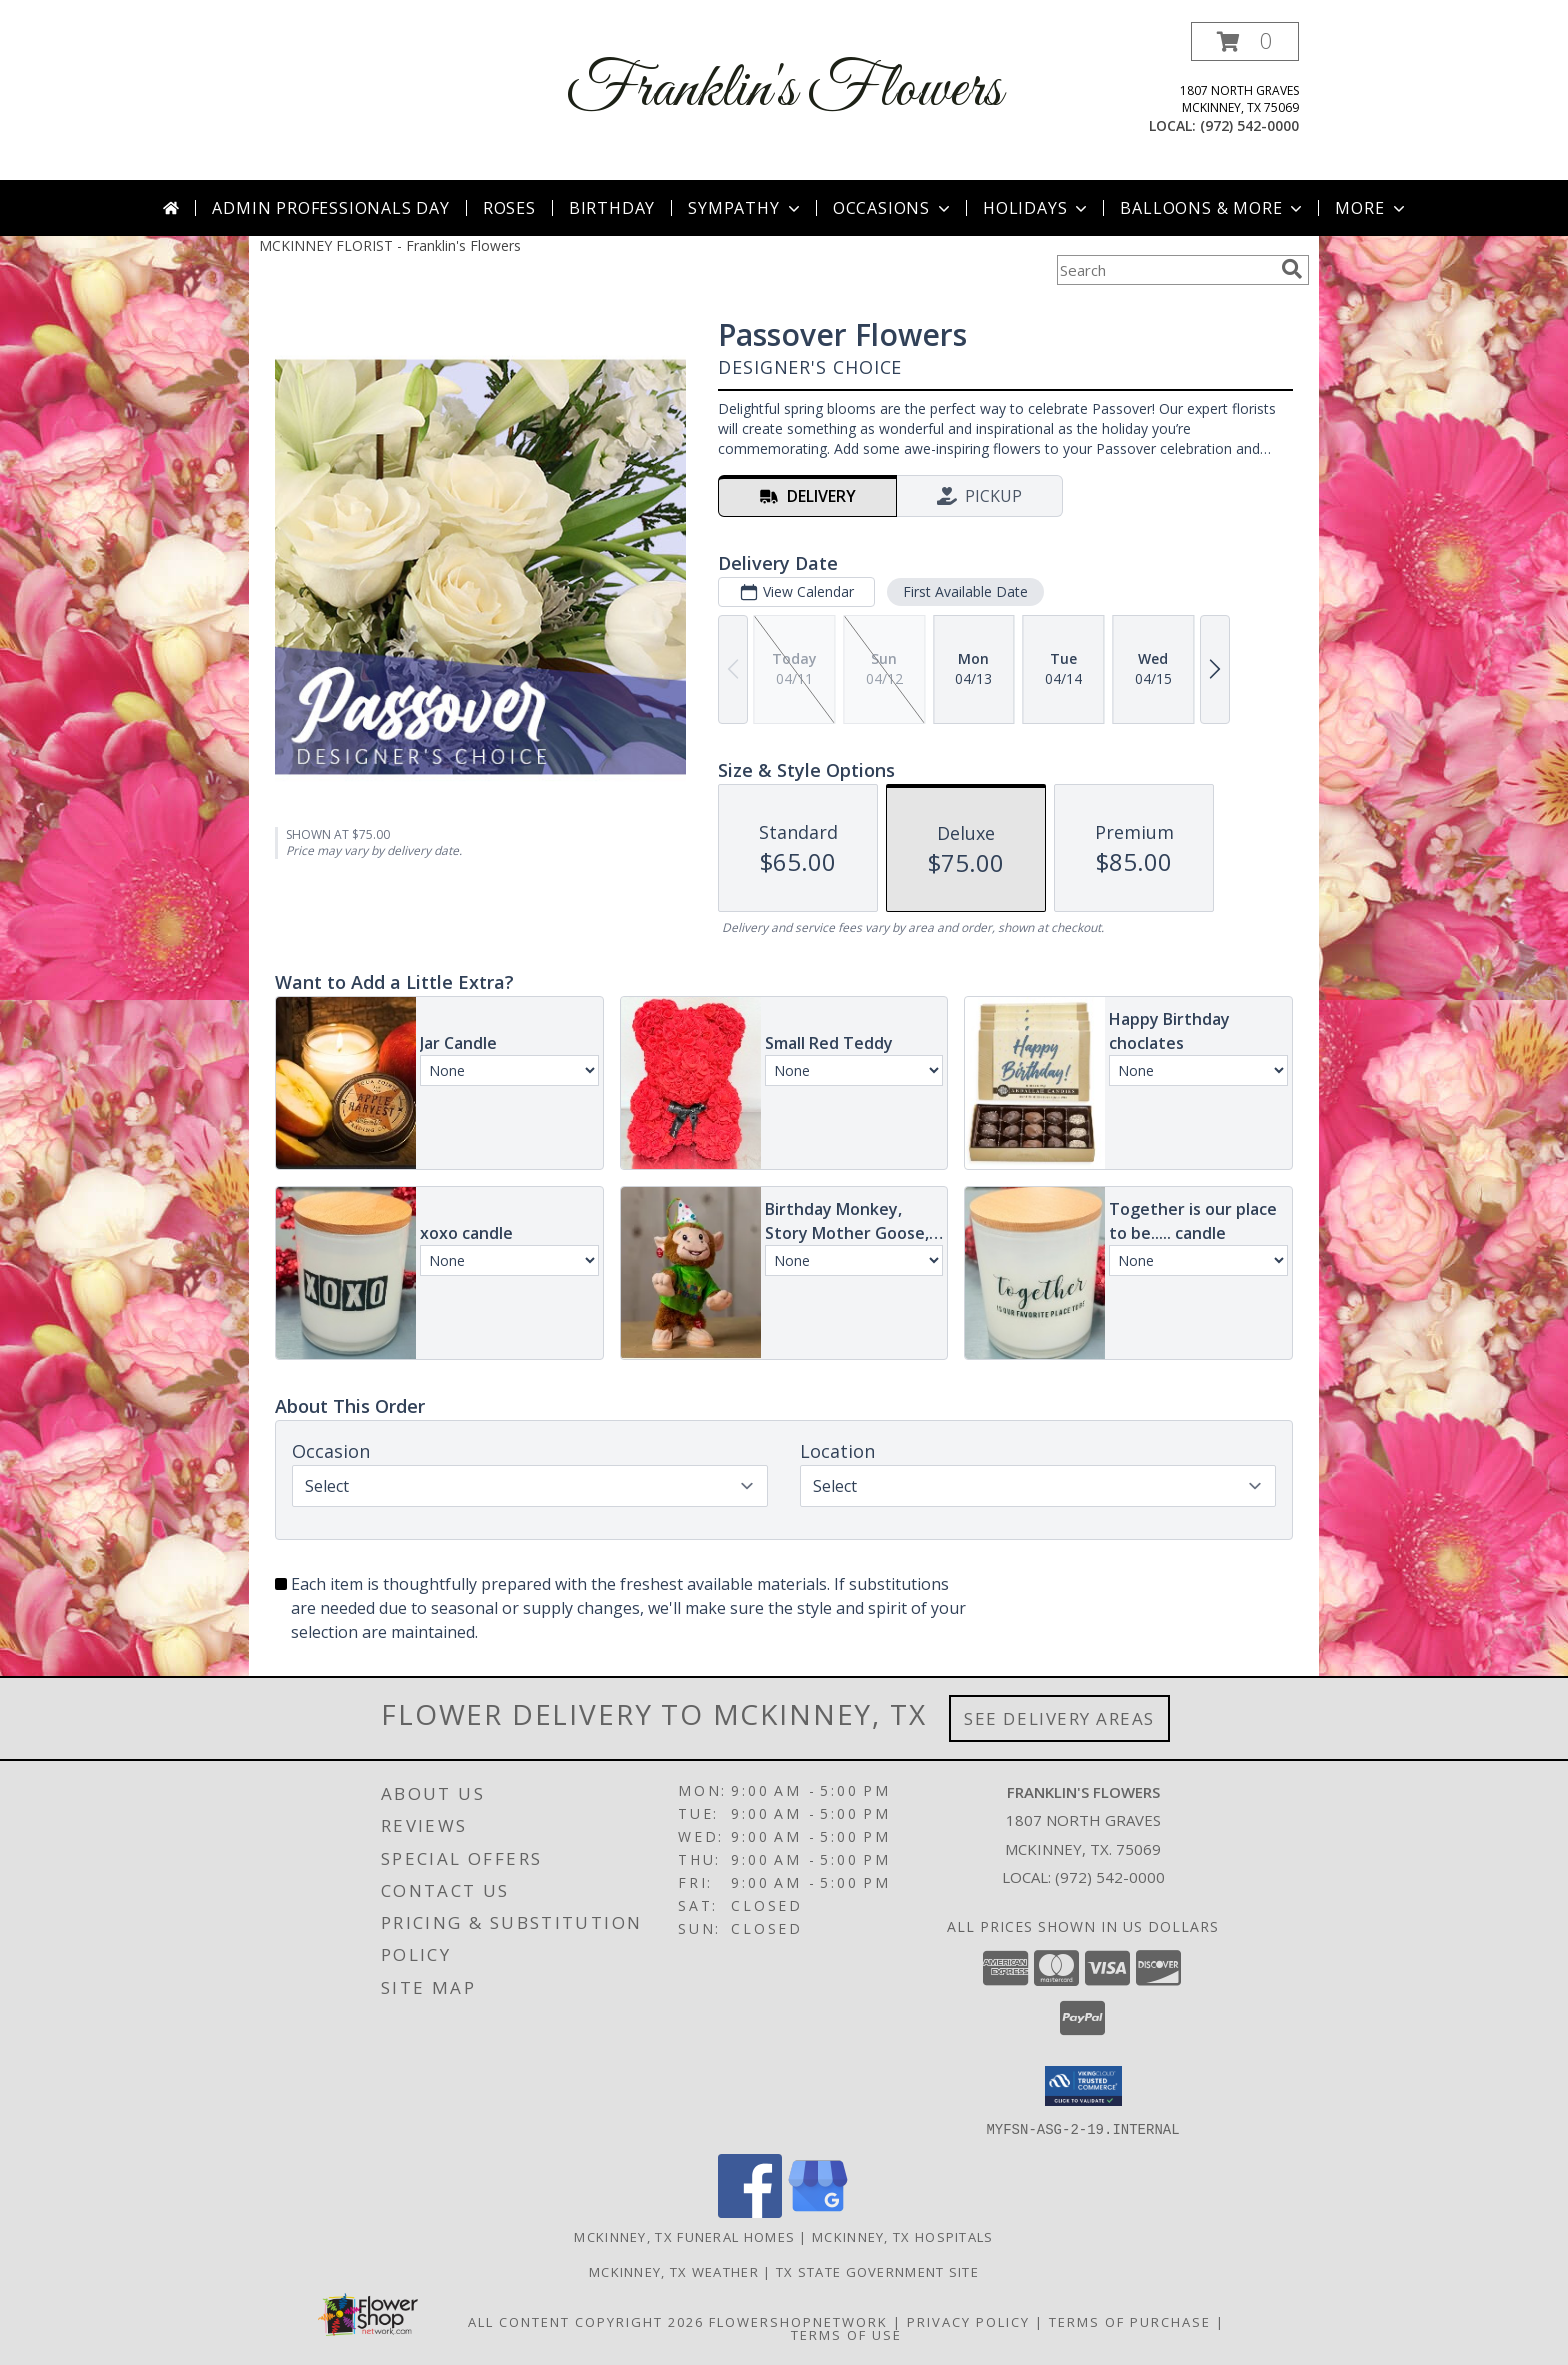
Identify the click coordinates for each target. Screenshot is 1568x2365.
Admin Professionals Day (330, 208)
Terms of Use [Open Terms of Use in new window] (846, 2334)
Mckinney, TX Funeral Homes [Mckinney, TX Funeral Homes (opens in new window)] (684, 2236)
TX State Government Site (877, 2271)
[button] (1245, 41)
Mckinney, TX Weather (674, 2271)
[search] (1292, 269)
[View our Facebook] (750, 2211)
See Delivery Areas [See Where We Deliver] (1059, 1718)
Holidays (1037, 208)
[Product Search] (1165, 270)
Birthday (612, 208)
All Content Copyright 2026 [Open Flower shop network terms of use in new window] (586, 2321)
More (1371, 208)
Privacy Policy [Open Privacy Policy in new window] (968, 2321)
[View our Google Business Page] (818, 2211)
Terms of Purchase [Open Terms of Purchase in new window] (1130, 2321)
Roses (509, 208)
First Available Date (965, 591)
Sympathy (745, 208)
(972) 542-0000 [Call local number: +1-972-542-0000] (1249, 125)
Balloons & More (1213, 208)
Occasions (893, 208)
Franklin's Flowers (784, 90)
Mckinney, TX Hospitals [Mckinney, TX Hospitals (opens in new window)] (903, 2236)
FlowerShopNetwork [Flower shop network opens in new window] (798, 2321)
